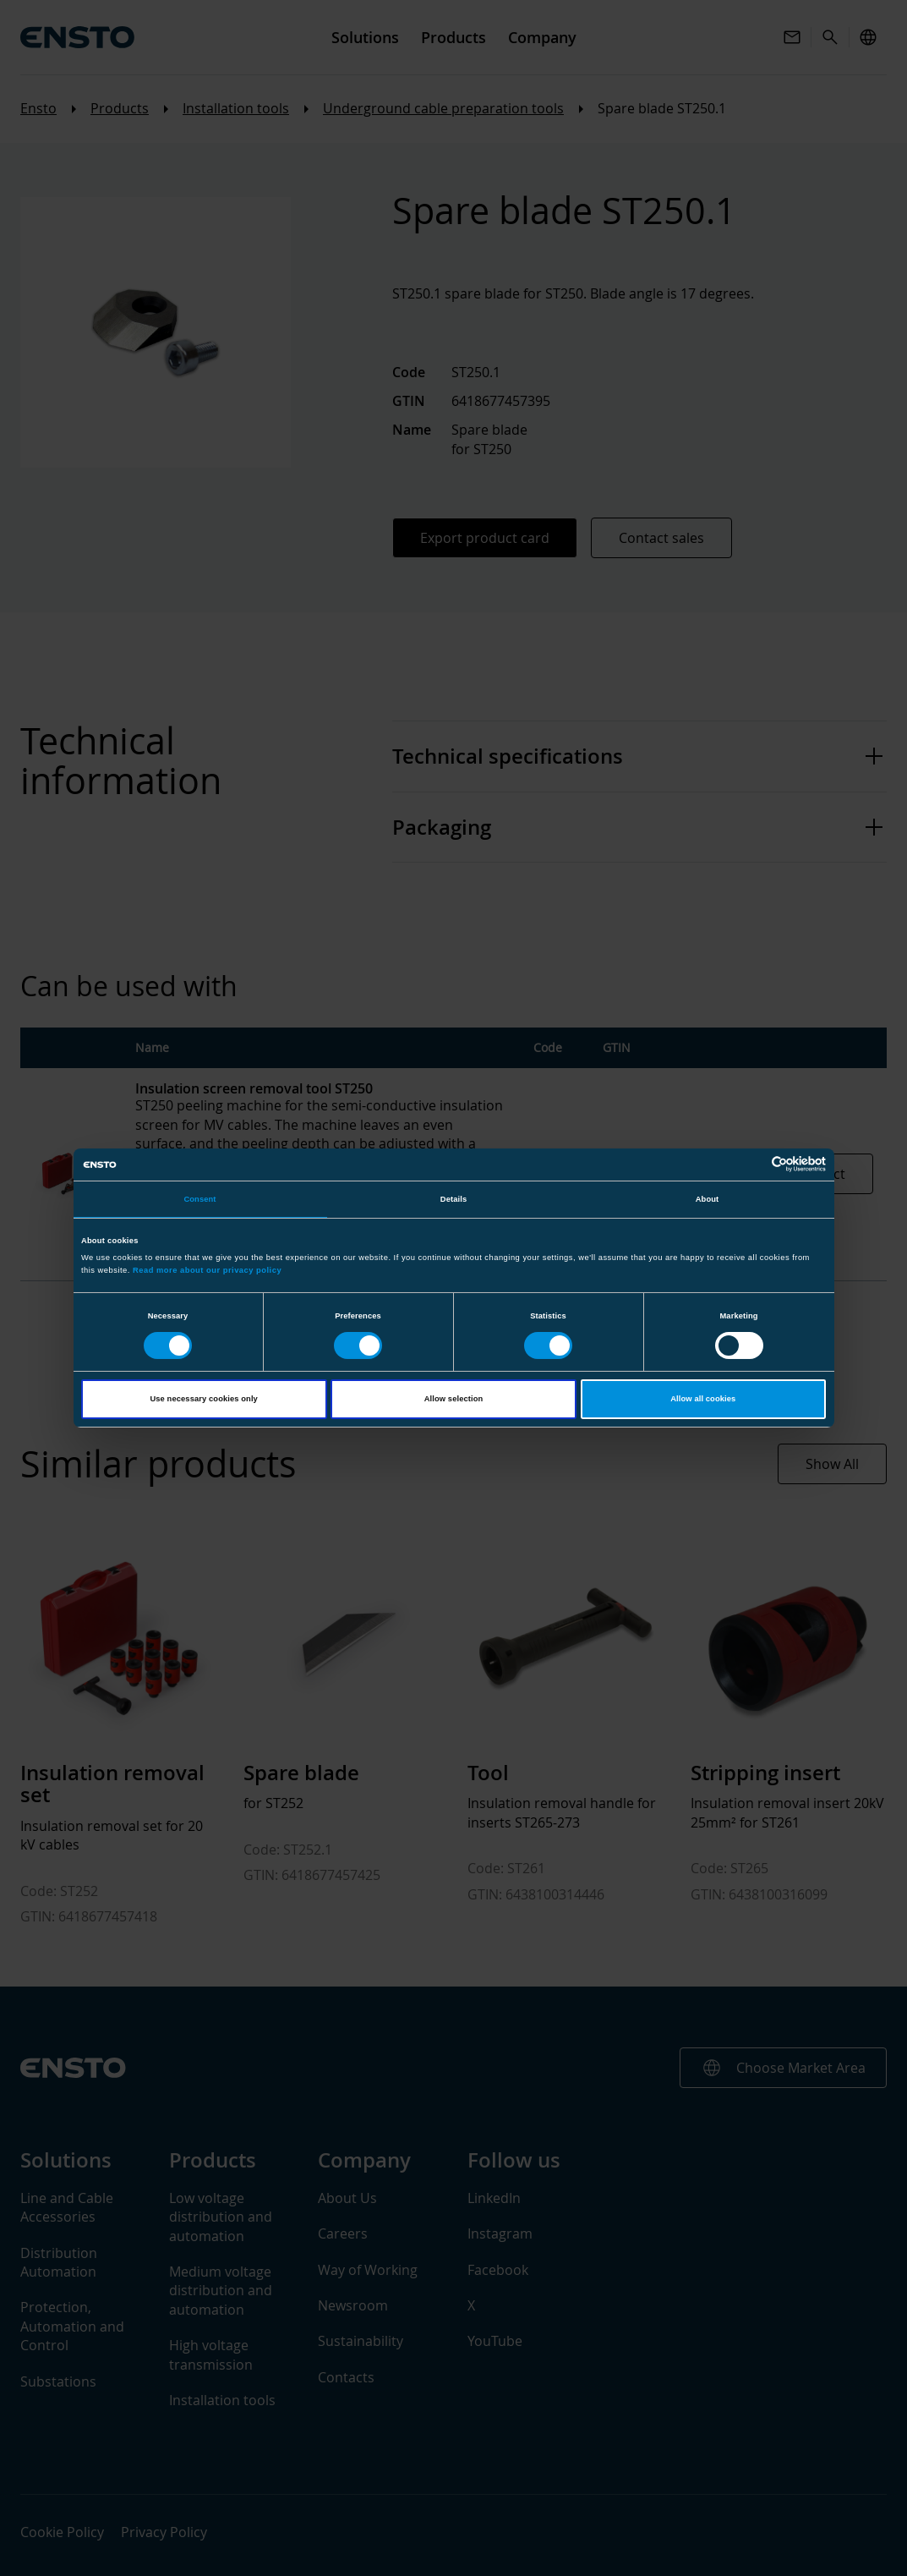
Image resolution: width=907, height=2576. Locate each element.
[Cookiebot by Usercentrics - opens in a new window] (752, 1164)
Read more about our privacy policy (207, 1270)
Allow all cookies (702, 1399)
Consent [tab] (199, 1199)
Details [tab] (453, 1199)
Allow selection (454, 1399)
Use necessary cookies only (203, 1399)
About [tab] (707, 1199)
